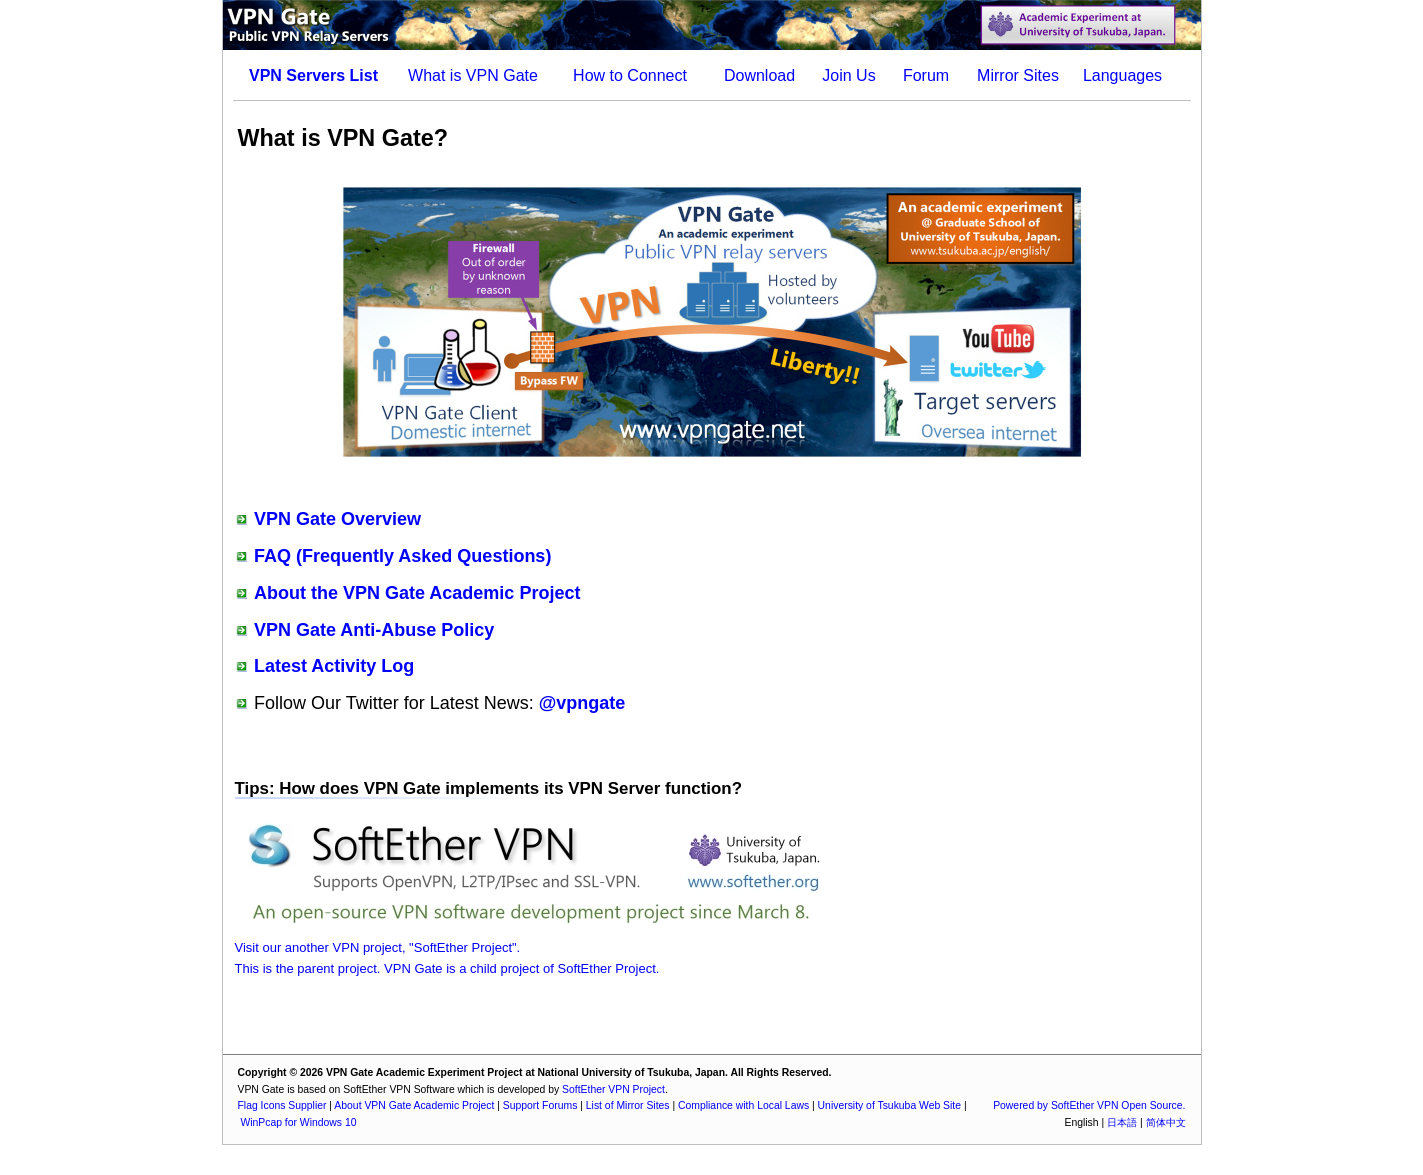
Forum (926, 75)
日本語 (1122, 1122)
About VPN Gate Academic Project (414, 1105)
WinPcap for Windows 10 (298, 1122)
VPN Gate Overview (337, 519)
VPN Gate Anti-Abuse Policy (374, 630)
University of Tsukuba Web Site (889, 1105)
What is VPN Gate (473, 75)
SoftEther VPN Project (613, 1089)
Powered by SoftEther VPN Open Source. (1089, 1105)
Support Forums (540, 1105)
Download (759, 75)
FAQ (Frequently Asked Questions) (402, 556)
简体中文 (1166, 1122)
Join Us (848, 75)
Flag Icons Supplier (282, 1105)
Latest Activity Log (334, 666)
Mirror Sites (1018, 75)
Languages (1122, 75)
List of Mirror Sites (628, 1105)
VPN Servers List (313, 75)
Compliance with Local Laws (743, 1105)
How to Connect (630, 75)
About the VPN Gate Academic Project (417, 593)
